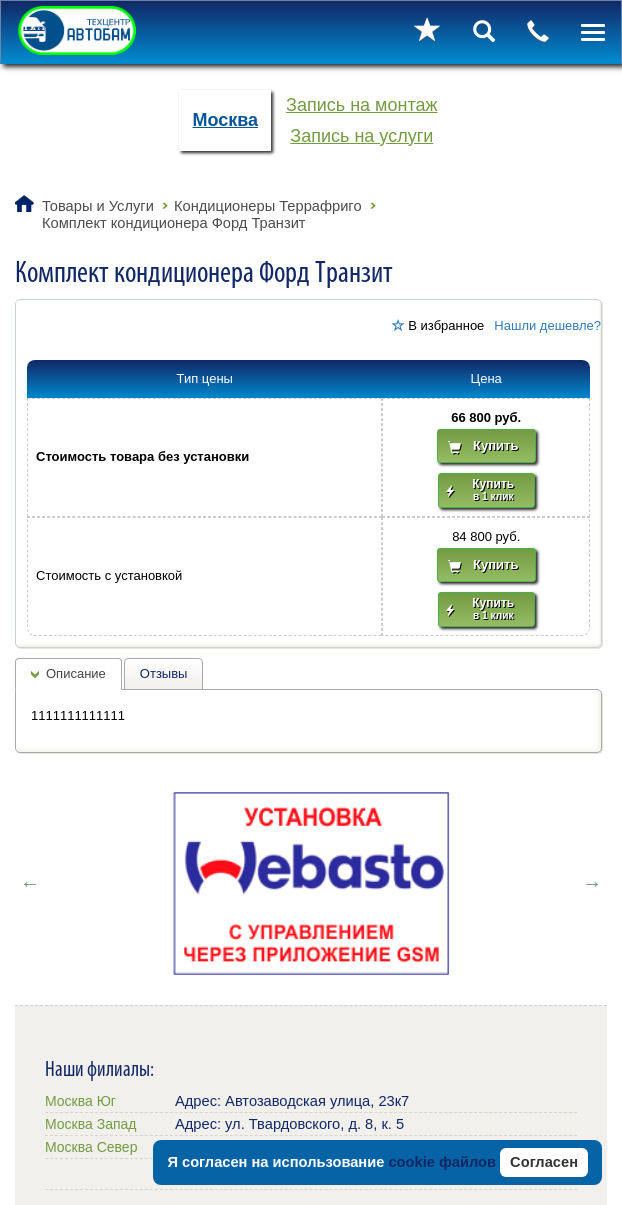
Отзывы (164, 673)
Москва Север (91, 1147)
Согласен (544, 1162)
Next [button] (592, 883)
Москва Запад (90, 1124)
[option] (311, 883)
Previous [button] (30, 883)
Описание (76, 673)
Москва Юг (80, 1101)
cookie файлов (442, 1162)
